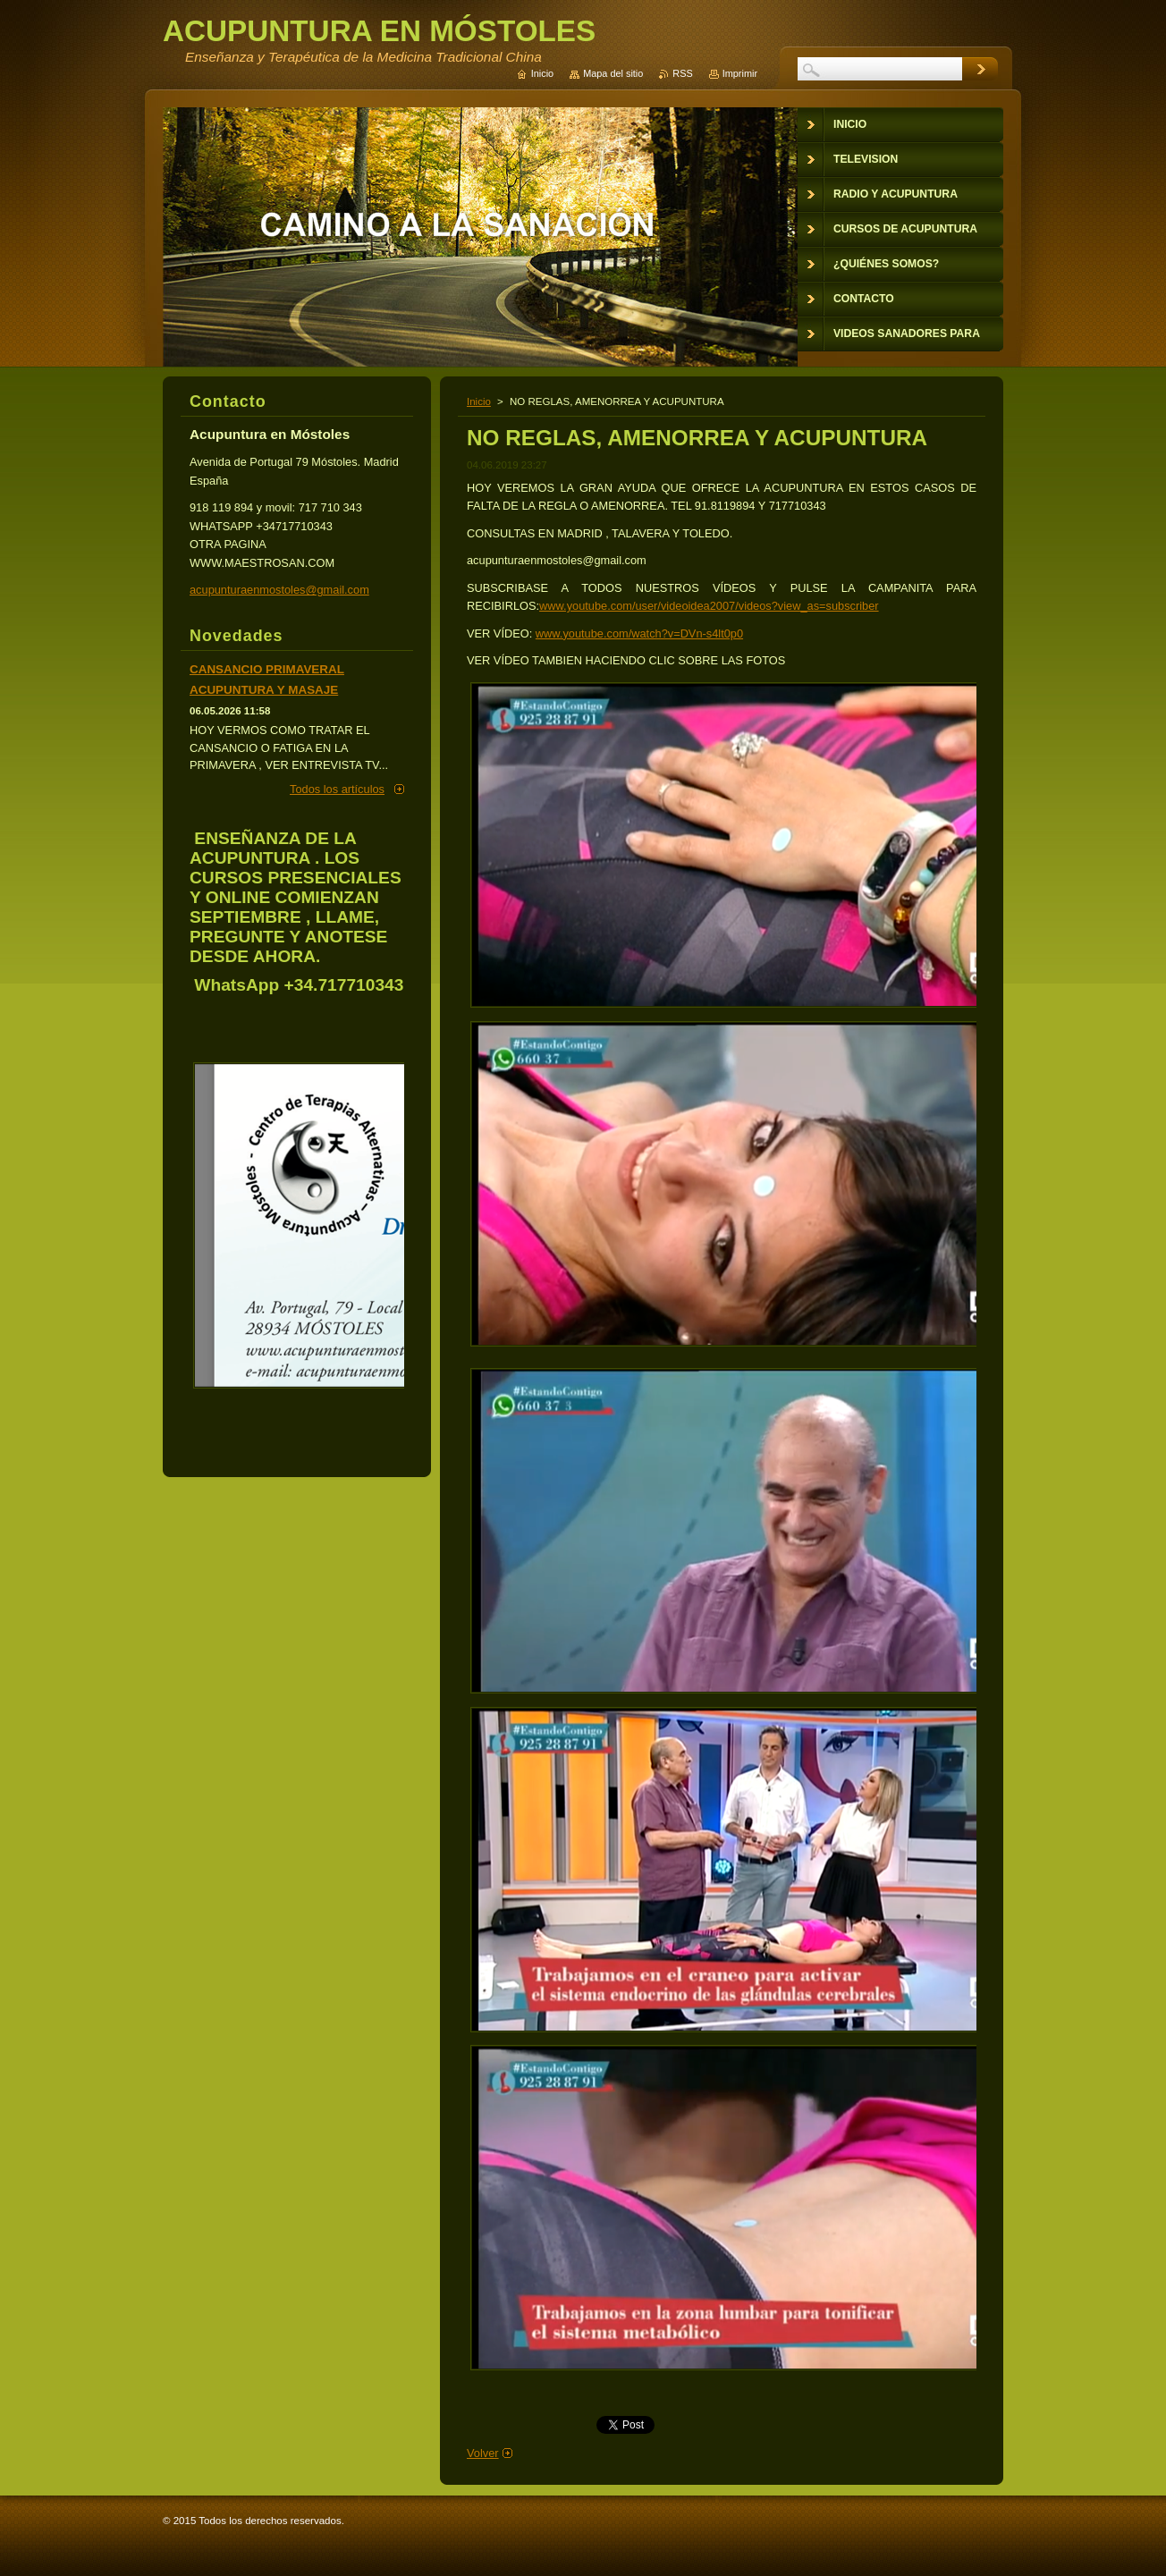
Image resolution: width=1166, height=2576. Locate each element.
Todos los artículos (337, 789)
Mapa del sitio (613, 73)
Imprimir (739, 73)
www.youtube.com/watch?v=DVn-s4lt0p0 (639, 633)
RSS (682, 73)
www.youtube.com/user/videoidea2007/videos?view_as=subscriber (709, 605)
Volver (483, 2453)
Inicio (479, 401)
